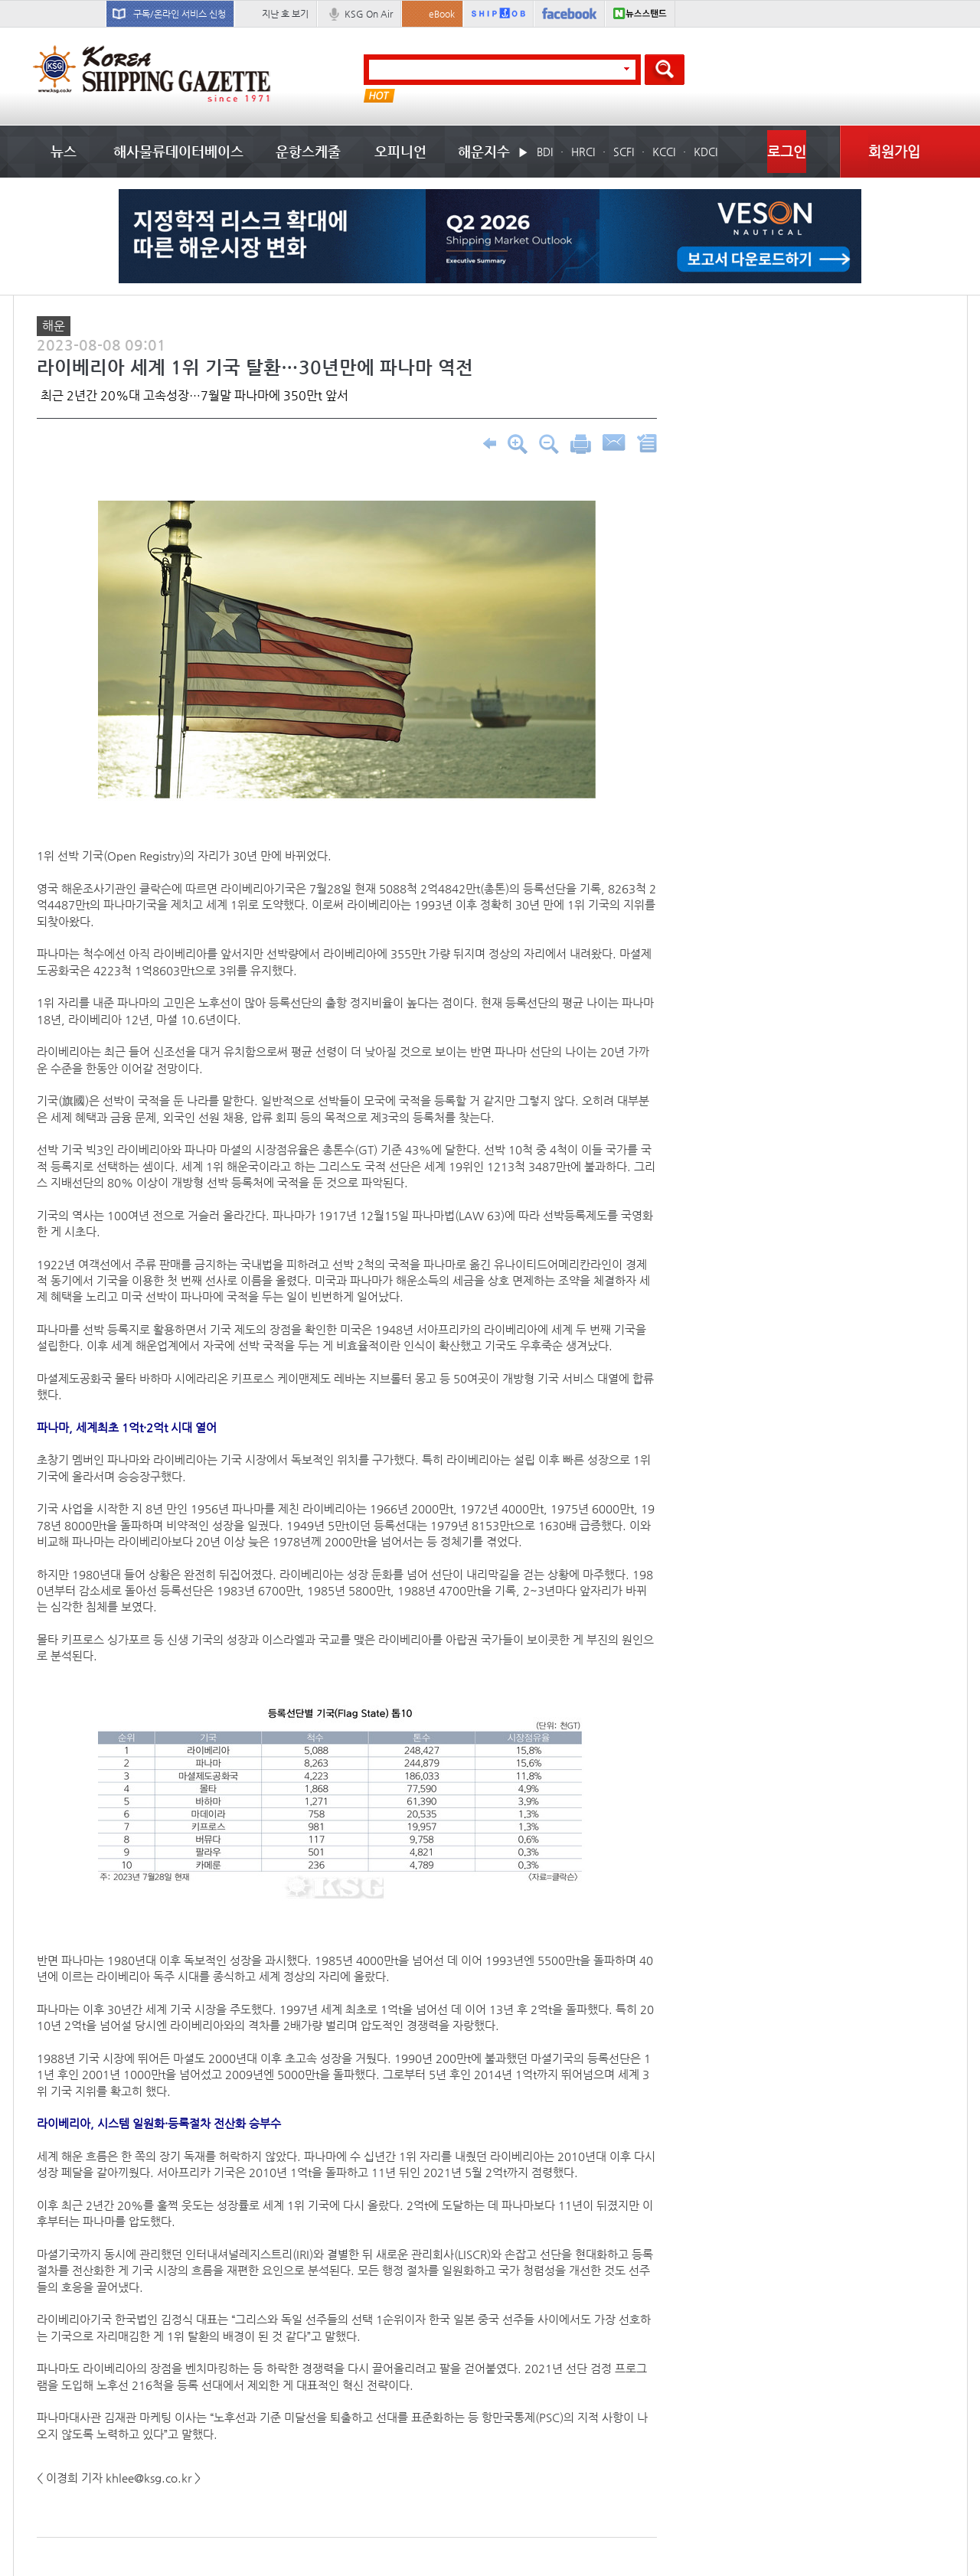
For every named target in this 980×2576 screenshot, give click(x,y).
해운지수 (484, 151)
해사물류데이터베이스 (178, 151)
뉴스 (64, 151)
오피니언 (400, 151)
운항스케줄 (308, 151)
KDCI (705, 151)
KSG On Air (369, 13)
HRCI (583, 151)
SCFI (623, 151)
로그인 (786, 151)
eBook (442, 13)
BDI (545, 151)
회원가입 (894, 151)
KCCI (663, 151)
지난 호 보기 (285, 13)
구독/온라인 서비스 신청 (179, 13)
